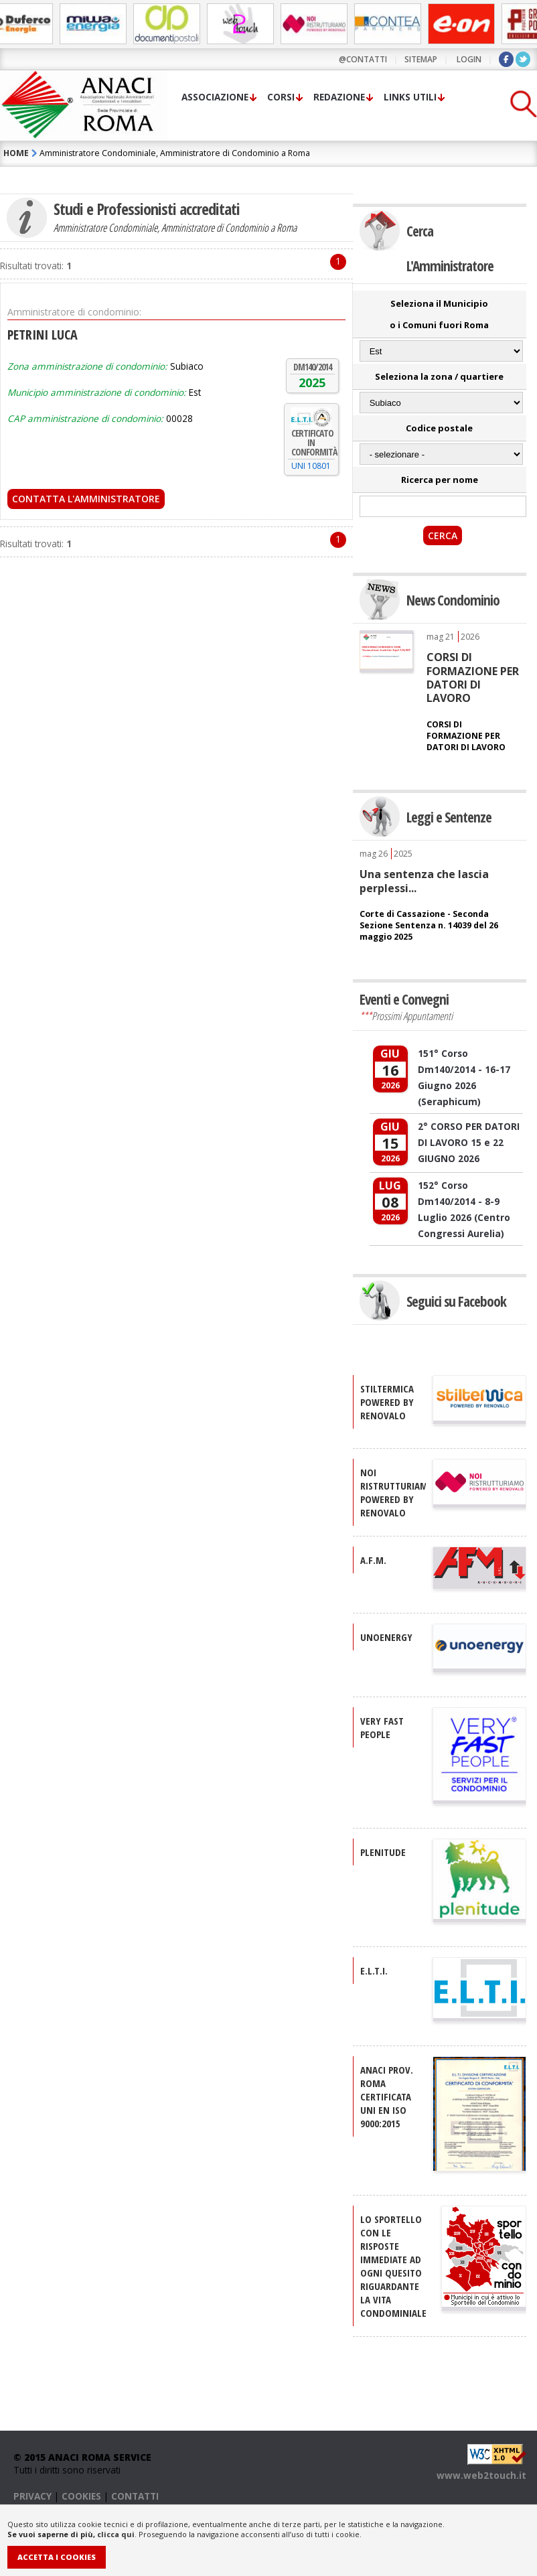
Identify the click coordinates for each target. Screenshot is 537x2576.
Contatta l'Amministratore (86, 498)
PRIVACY (32, 2496)
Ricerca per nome (439, 480)
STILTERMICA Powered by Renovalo (387, 1402)
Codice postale (439, 428)
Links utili (410, 96)
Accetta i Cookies (56, 2557)
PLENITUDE (383, 1852)
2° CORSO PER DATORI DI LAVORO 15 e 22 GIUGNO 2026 (469, 1142)
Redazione (339, 96)
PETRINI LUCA (42, 335)
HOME (16, 153)
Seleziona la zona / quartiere (439, 376)
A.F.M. (373, 1560)
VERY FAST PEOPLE (382, 1727)
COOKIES (81, 2496)
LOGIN (469, 59)
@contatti (363, 59)
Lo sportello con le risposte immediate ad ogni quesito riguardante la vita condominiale (393, 2265)
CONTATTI (135, 2496)
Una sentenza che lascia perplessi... (424, 881)
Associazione (214, 96)
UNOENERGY (386, 1637)
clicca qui (116, 2534)
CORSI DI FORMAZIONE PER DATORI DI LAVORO (473, 677)
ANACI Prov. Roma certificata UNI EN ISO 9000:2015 (386, 2096)
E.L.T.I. (374, 1970)
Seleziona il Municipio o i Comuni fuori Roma (439, 314)
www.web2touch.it (481, 2475)
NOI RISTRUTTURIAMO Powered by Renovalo (397, 1492)
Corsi (281, 96)
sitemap (420, 59)
